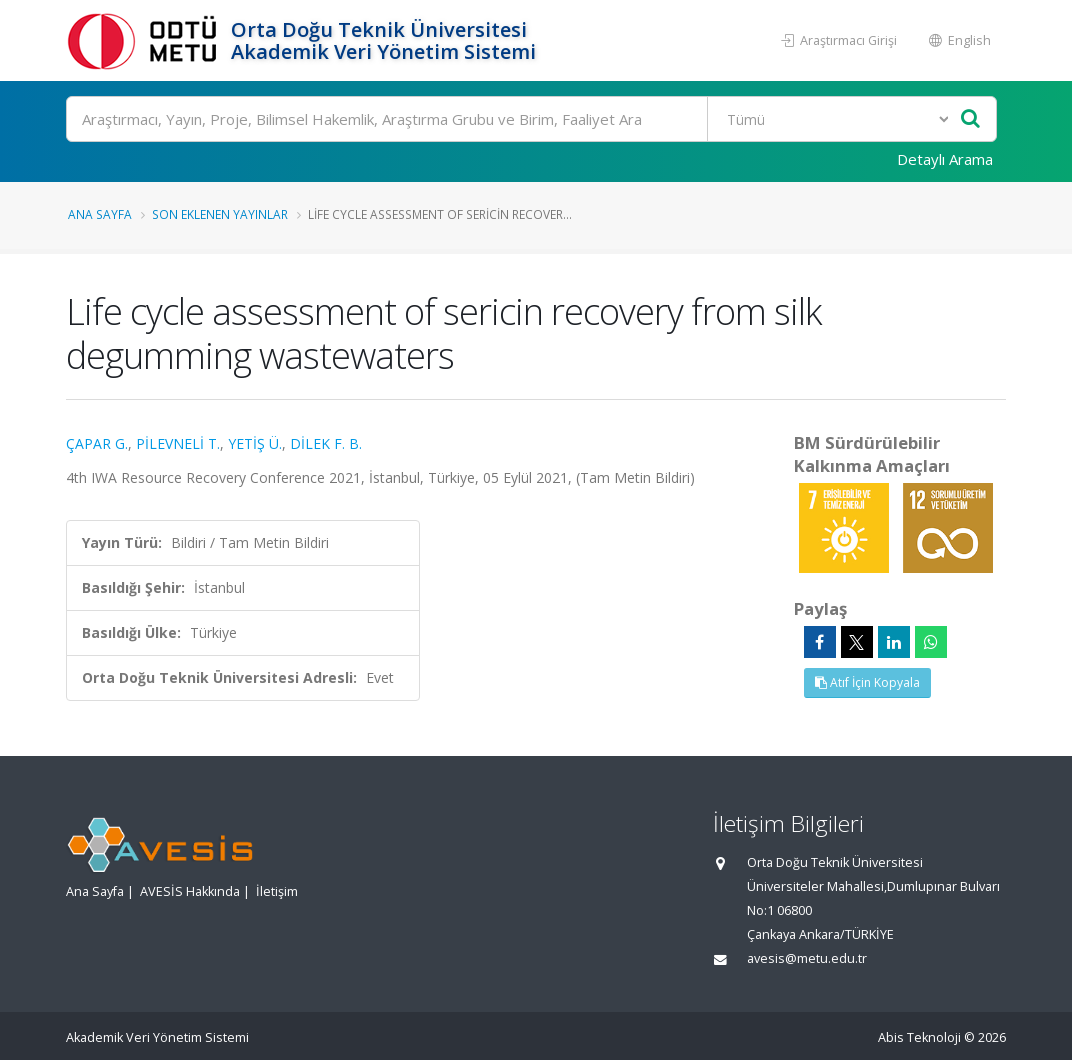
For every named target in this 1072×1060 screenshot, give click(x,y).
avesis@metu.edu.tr (807, 958)
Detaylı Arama (945, 159)
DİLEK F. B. (326, 443)
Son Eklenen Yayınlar (220, 214)
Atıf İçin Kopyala (867, 682)
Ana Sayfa (100, 214)
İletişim (277, 891)
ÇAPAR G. (97, 443)
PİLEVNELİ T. (178, 443)
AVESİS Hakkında (190, 891)
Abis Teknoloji (919, 1037)
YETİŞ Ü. (255, 443)
